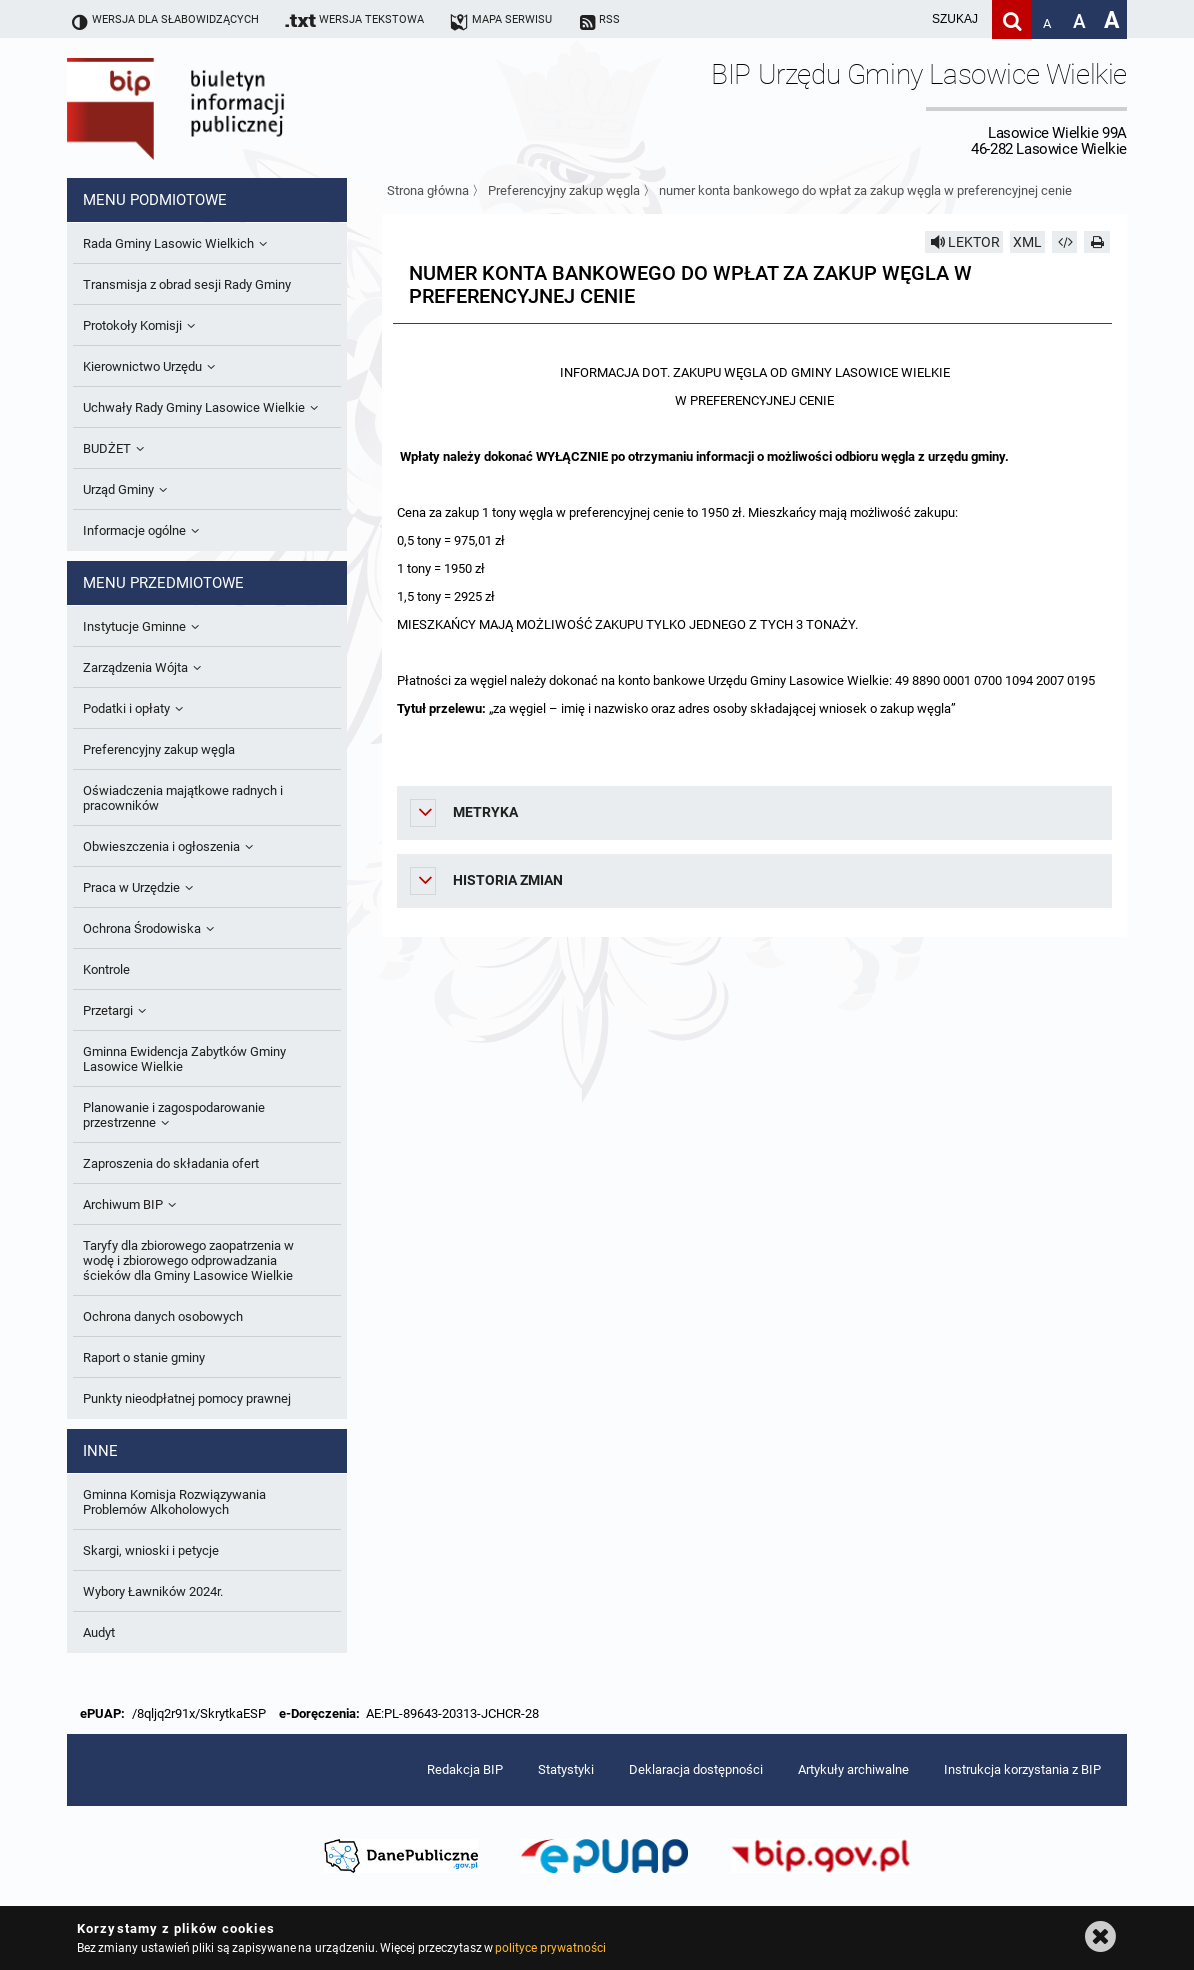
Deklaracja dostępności (696, 1769)
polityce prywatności (550, 1948)
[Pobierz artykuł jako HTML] (1065, 242)
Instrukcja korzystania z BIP (1022, 1769)
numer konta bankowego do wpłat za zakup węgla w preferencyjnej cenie (865, 190)
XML (1027, 242)
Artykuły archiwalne (853, 1769)
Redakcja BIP (465, 1769)
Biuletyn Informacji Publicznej (232, 108)
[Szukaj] (1011, 19)
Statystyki (566, 1769)
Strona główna (428, 190)
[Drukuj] (1097, 242)
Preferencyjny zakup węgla (564, 190)
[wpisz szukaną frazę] (905, 19)
